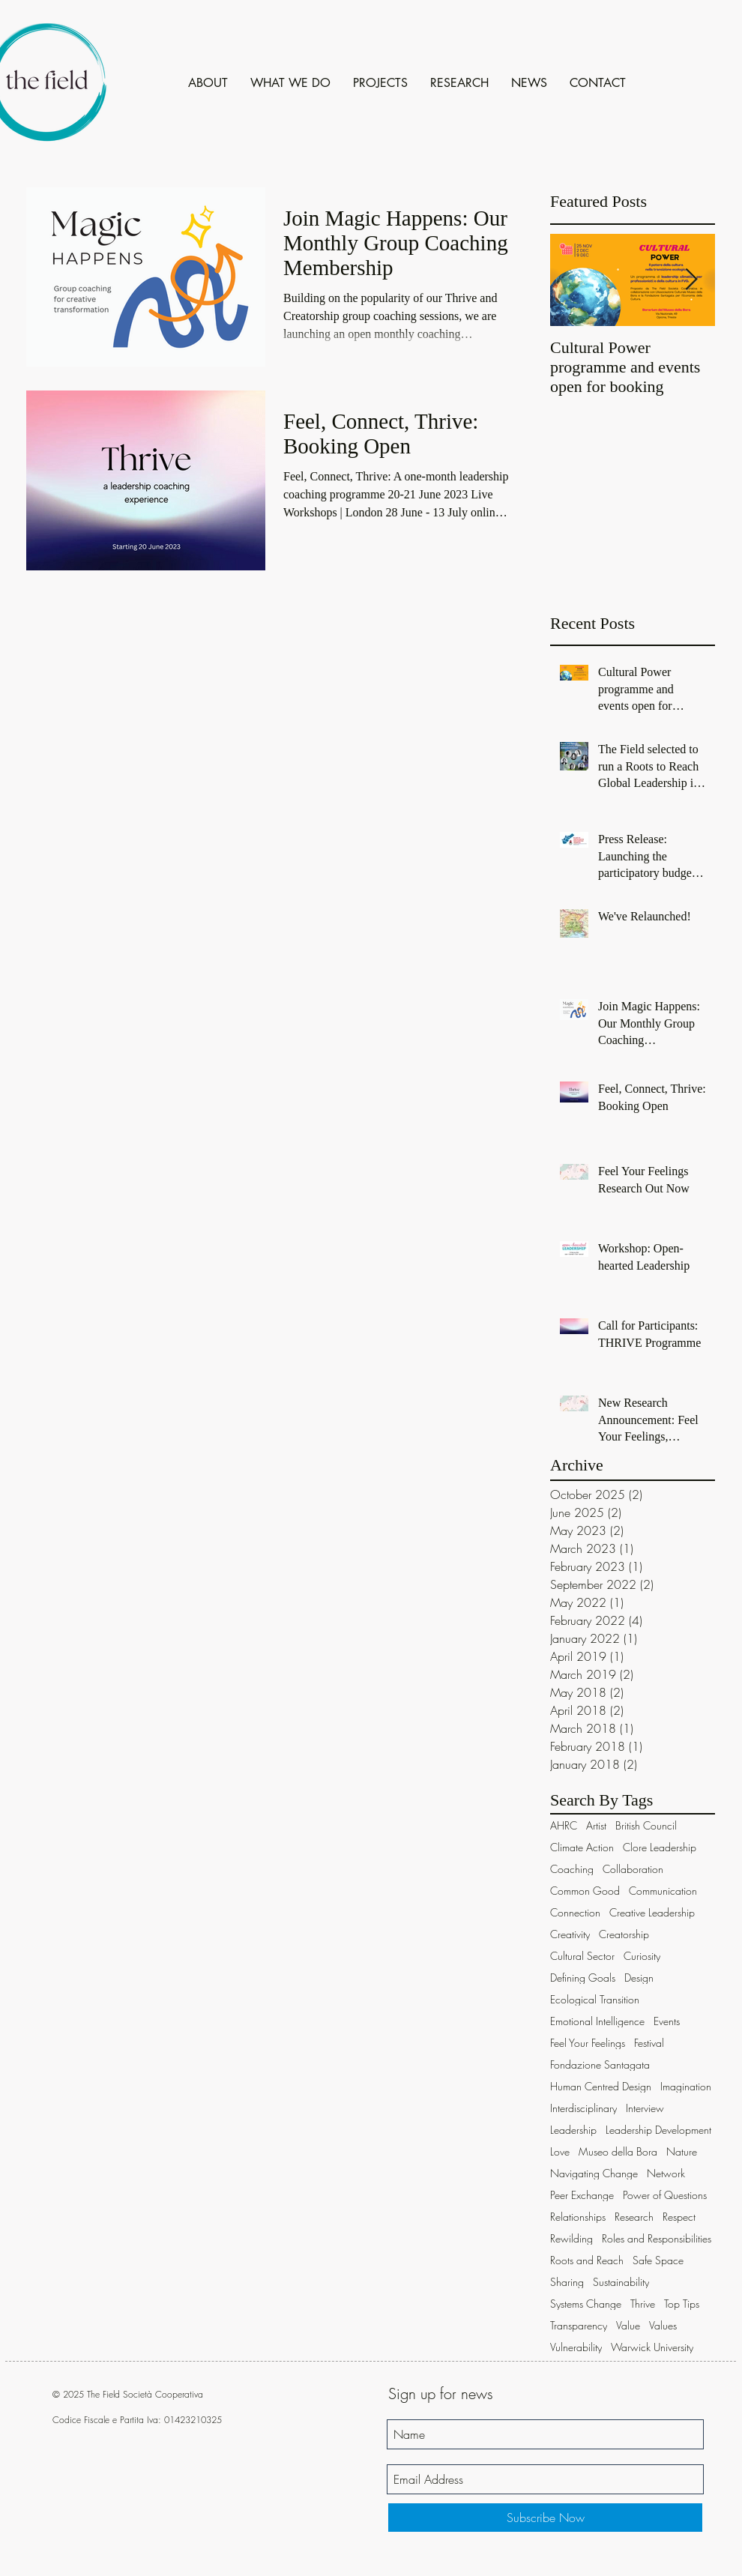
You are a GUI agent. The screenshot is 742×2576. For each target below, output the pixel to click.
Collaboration (633, 1868)
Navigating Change (594, 2173)
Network (666, 2173)
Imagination (685, 2086)
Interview (645, 2108)
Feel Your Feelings (587, 2042)
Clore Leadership (659, 1847)
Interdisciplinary (583, 2108)
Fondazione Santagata (600, 2064)
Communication (663, 1890)
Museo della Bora (618, 2151)
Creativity (570, 1934)
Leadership (573, 2129)
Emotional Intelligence (597, 2021)
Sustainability (621, 2281)
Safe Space (658, 2260)
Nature (681, 2151)
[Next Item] (691, 280)
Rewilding (571, 2238)
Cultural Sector (582, 1955)
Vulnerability (576, 2347)
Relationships (578, 2216)
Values (663, 2325)
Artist (596, 1825)
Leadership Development (658, 2129)
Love (560, 2151)
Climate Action (582, 1847)
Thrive (642, 2303)
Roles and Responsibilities (656, 2238)
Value (628, 2325)
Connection (575, 1912)
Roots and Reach (587, 2260)
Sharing (567, 2281)
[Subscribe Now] (545, 2517)
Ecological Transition (594, 1999)
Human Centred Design (600, 2086)
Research (634, 2216)
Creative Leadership (652, 1912)
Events (667, 2021)
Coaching (572, 1868)
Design (639, 1977)
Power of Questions (665, 2195)
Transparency (578, 2325)
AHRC (563, 1825)
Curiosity (642, 1955)
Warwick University (652, 2347)
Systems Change (585, 2303)
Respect (679, 2216)
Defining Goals (582, 1977)
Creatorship (624, 1934)
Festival (649, 2042)
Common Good (585, 1890)
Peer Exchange (582, 2195)
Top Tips (681, 2303)
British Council (646, 1825)
